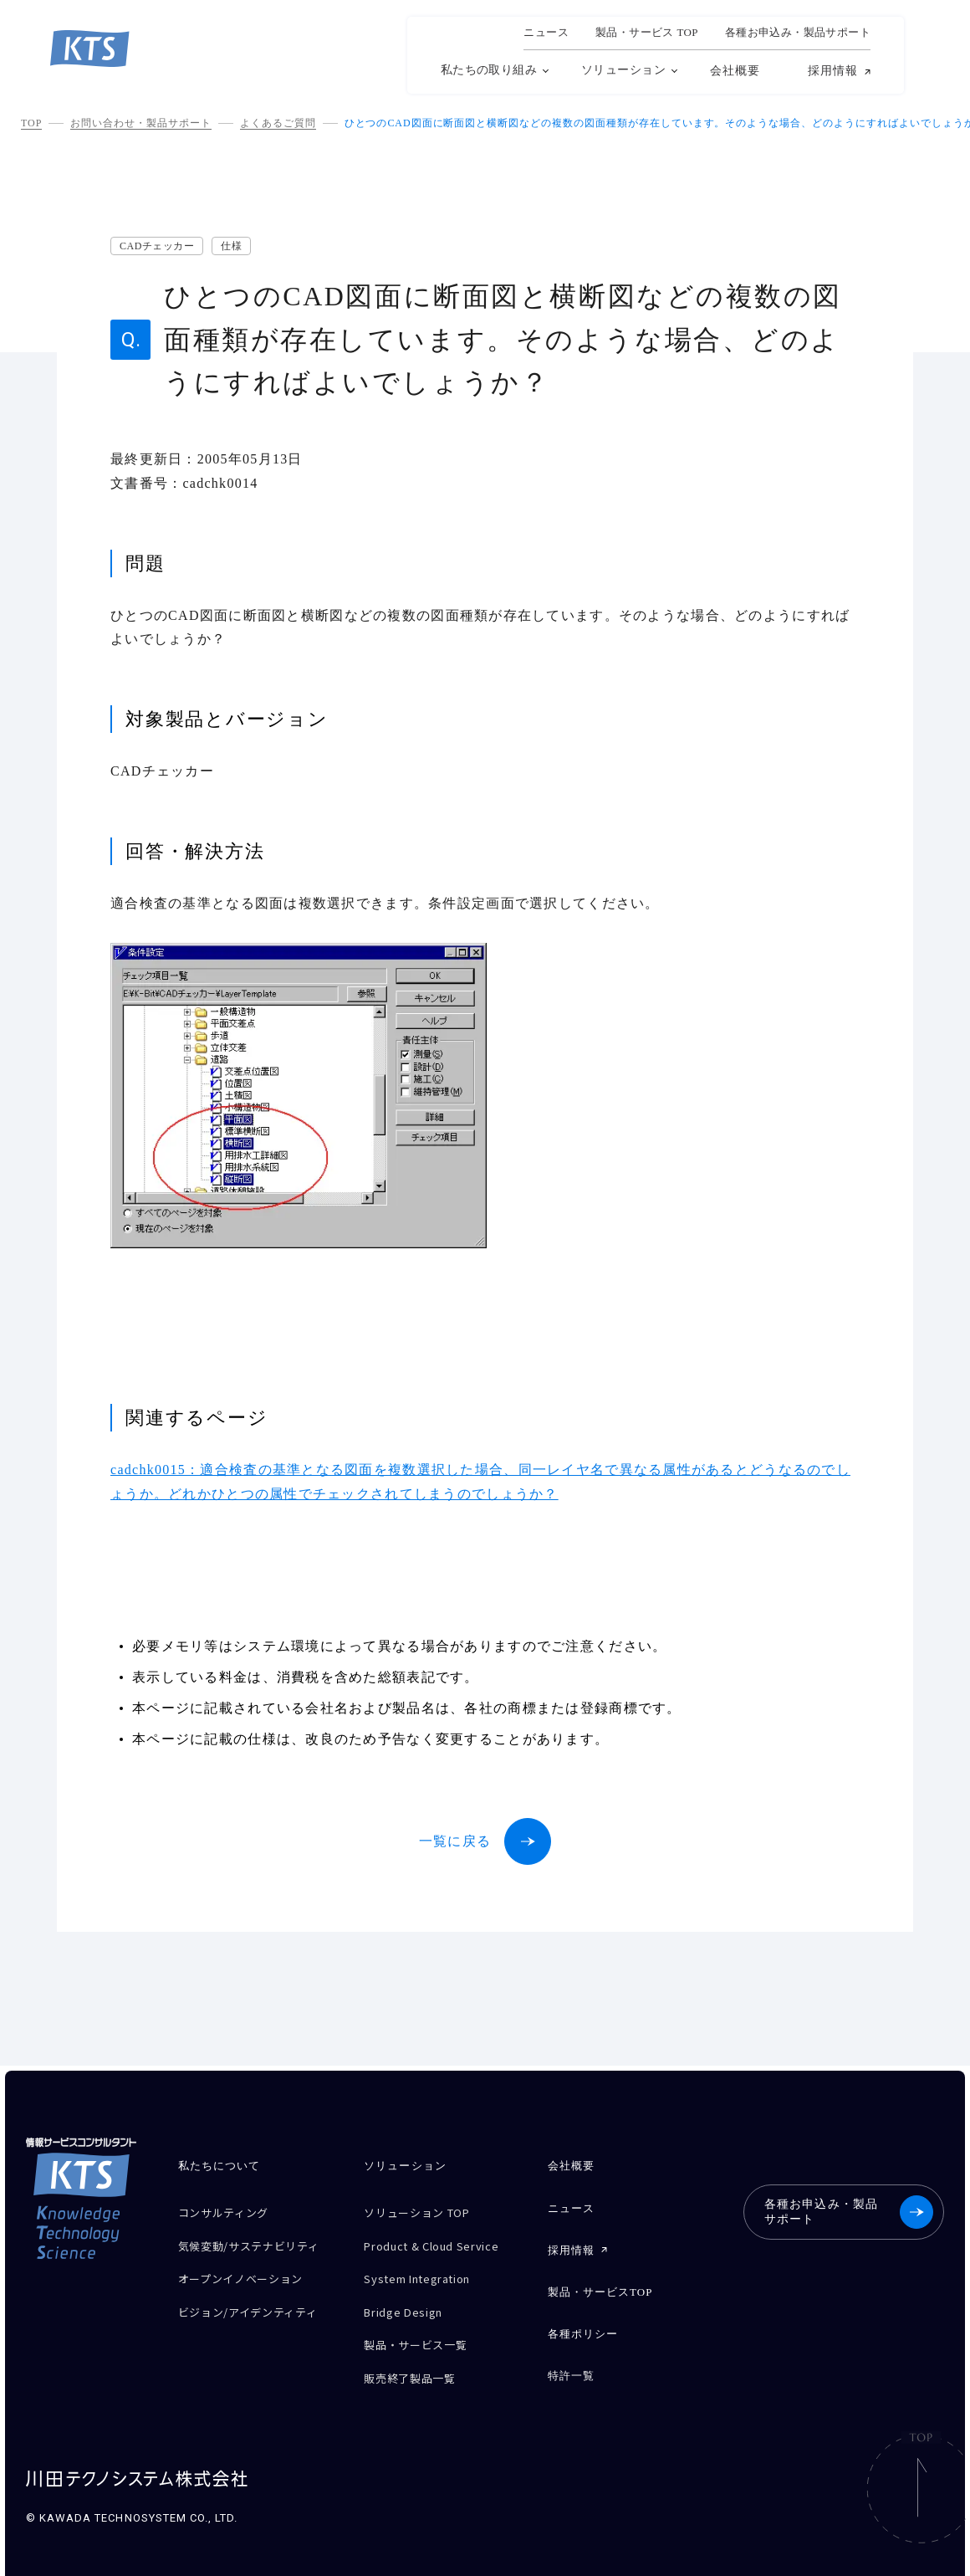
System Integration (427, 2269)
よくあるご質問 (278, 123)
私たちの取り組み (489, 70)
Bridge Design (408, 2298)
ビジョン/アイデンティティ (258, 2311)
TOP (31, 123)
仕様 (231, 246)
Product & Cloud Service (442, 2240)
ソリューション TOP (425, 2211)
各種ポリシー (583, 2319)
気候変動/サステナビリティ (252, 2246)
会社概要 (735, 70)
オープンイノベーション (249, 2282)
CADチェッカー (157, 246)
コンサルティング (230, 2211)
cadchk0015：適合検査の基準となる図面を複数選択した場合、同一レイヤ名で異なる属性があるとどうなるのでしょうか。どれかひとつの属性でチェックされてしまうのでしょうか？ (480, 1481)
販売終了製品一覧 (416, 2357)
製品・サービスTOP (600, 2281)
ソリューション (623, 70)
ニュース (546, 32)
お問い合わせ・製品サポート (140, 123)
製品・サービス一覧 (422, 2328)
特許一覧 (571, 2358)
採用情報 (833, 71)
